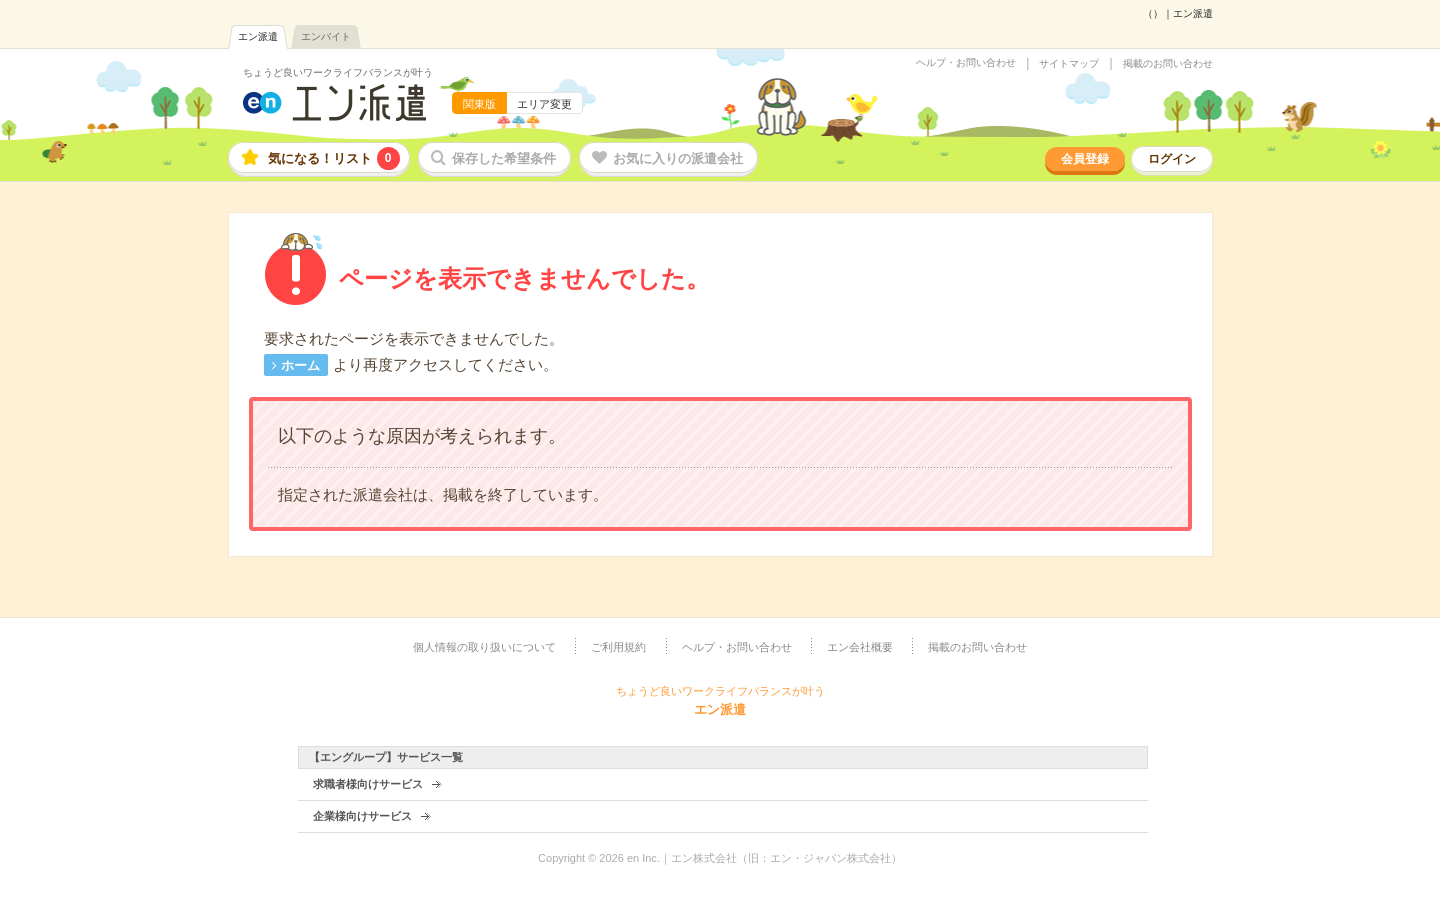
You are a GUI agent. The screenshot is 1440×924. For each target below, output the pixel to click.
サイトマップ (1069, 64)
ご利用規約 (618, 647)
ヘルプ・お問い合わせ (966, 63)
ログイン (1172, 159)
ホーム (300, 365)
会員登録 (1085, 159)
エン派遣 (258, 36)
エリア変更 (544, 104)
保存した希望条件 (504, 158)
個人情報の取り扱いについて (484, 647)
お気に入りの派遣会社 (678, 158)
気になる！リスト (334, 158)
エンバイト (326, 36)
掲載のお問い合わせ (1168, 64)
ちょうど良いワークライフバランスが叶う (338, 72)
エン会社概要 (860, 647)
